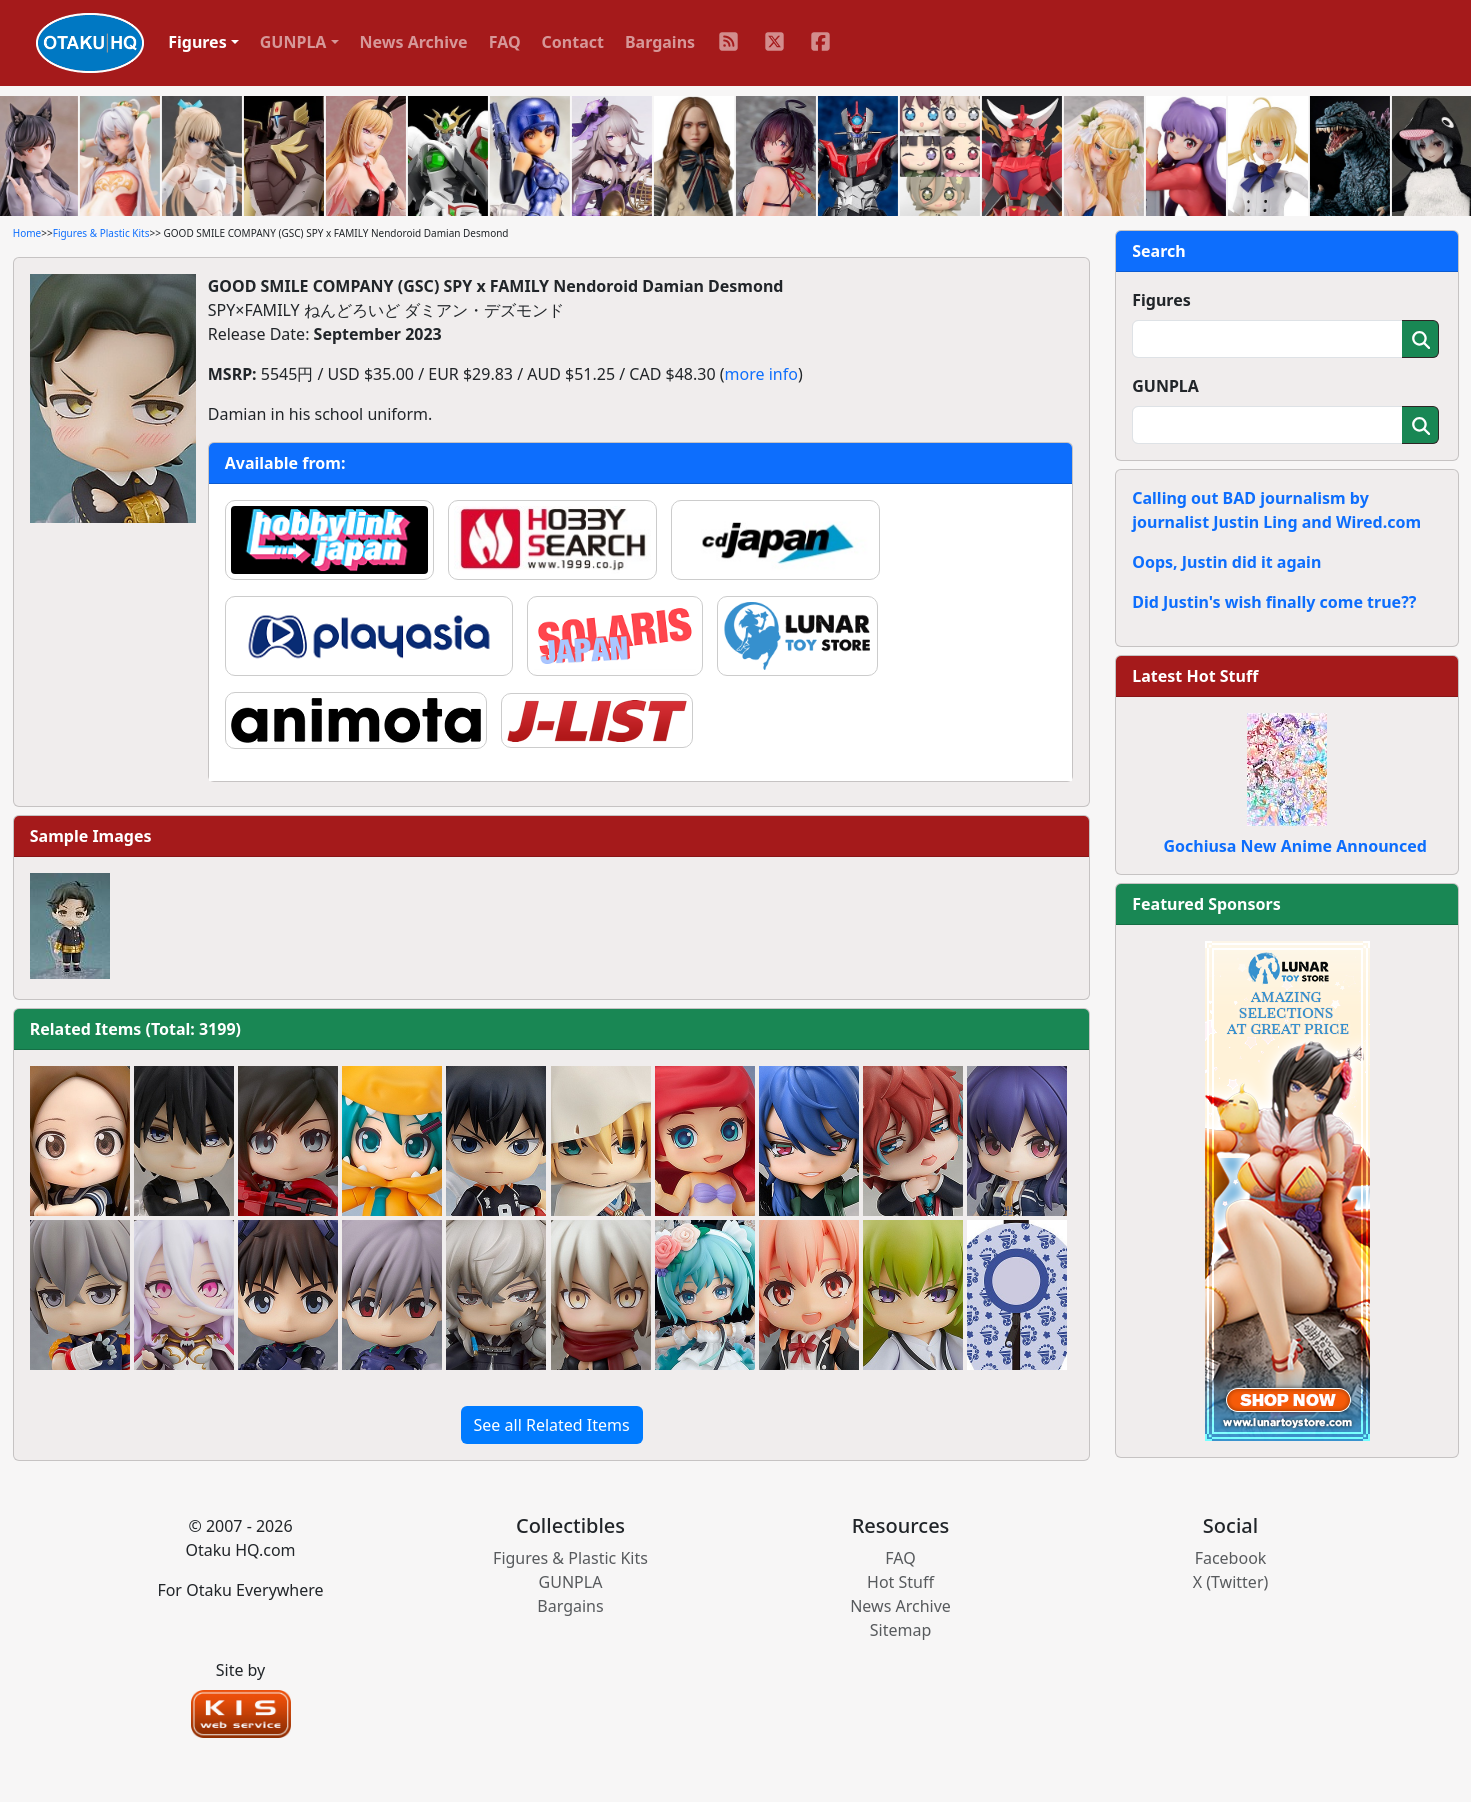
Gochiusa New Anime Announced (1294, 846)
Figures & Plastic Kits (101, 233)
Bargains (660, 42)
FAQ (505, 42)
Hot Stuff (900, 1582)
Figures (1161, 300)
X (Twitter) (1231, 1582)
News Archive (414, 42)
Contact (573, 42)
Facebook (1231, 1558)
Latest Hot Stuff (1195, 676)
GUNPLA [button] (293, 42)
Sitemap (901, 1630)
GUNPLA (1165, 386)
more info (761, 374)
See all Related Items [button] (552, 1425)
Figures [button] (197, 42)
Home (27, 233)
